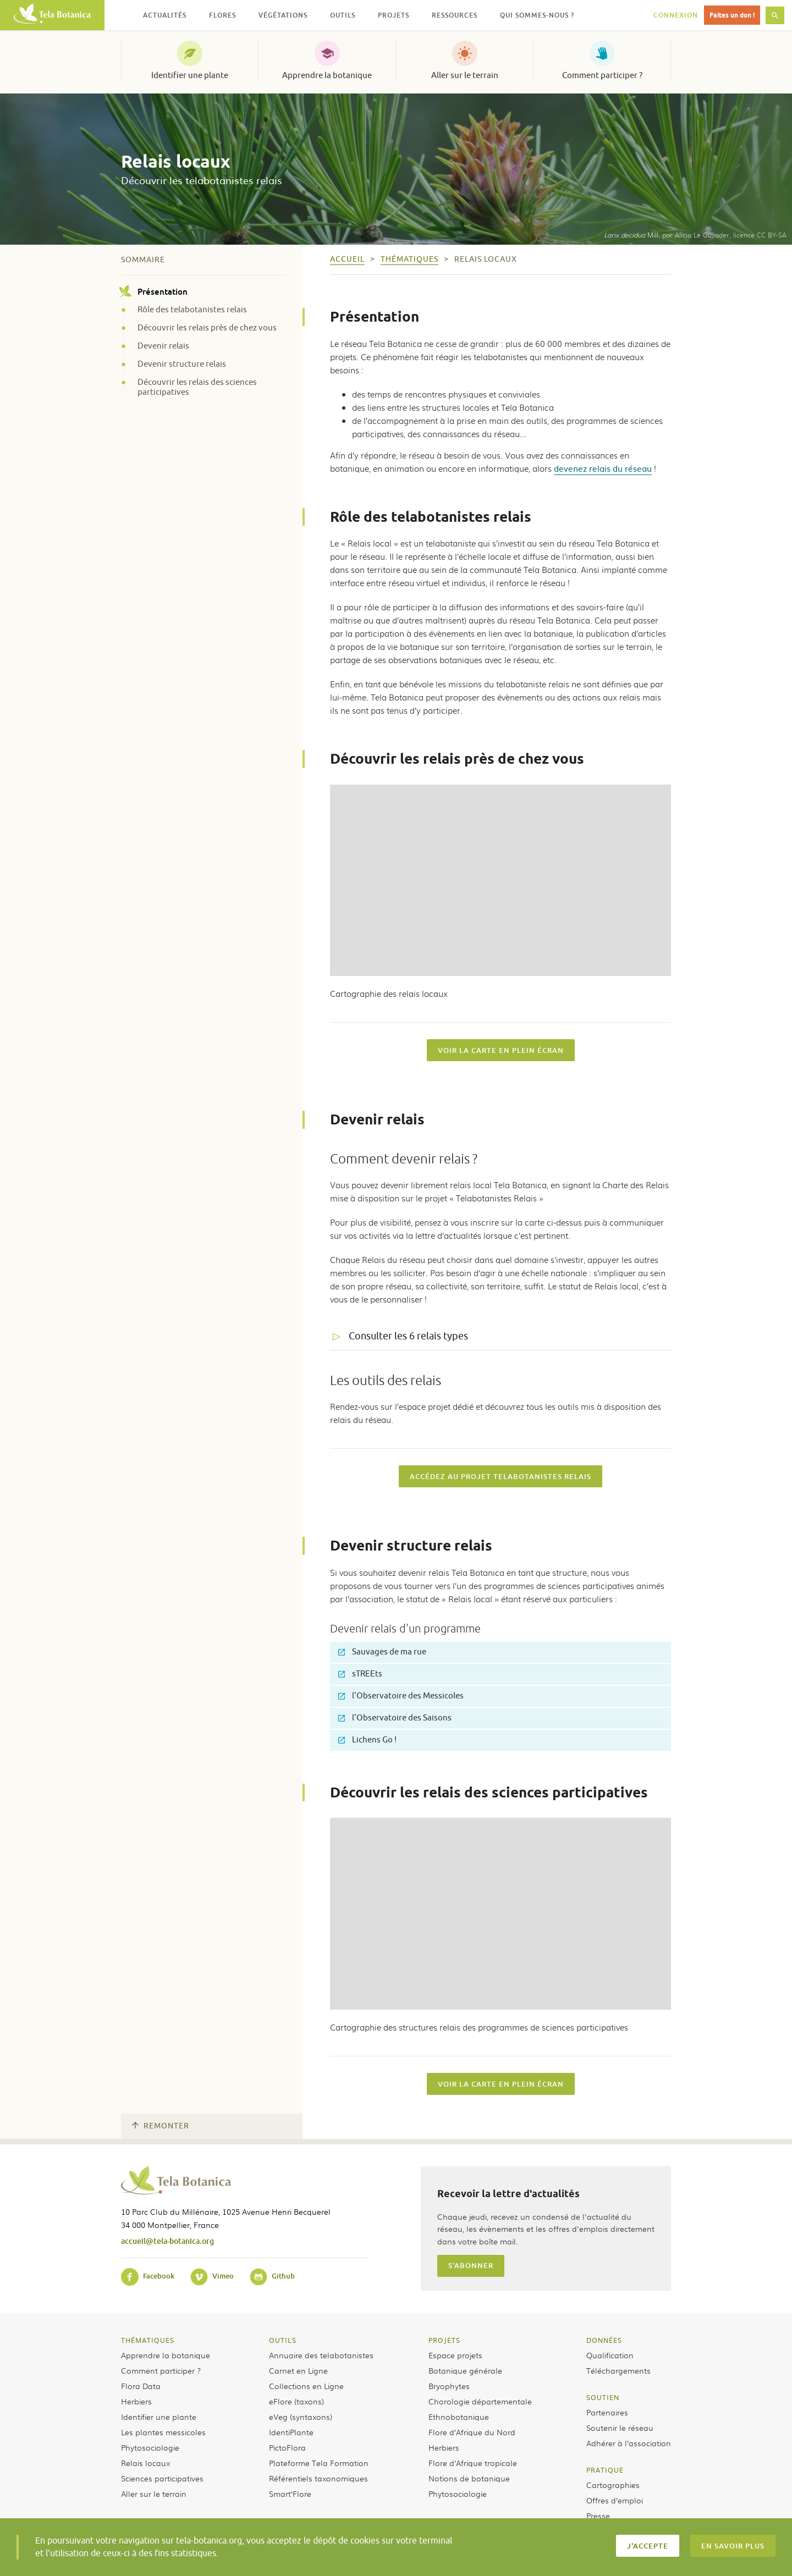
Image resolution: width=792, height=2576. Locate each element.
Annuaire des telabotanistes (321, 2354)
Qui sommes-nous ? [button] (537, 15)
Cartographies (613, 2484)
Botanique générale (465, 2370)
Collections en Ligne (306, 2385)
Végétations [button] (282, 15)
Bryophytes (449, 2385)
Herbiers (136, 2401)
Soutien (602, 2397)
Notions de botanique (469, 2478)
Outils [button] (342, 15)
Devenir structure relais (182, 364)
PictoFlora (287, 2447)
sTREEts (360, 1674)
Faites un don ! (732, 15)
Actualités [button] (164, 15)
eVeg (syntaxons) (300, 2416)
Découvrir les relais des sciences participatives (197, 388)
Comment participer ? (602, 75)
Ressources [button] (454, 15)
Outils (282, 2340)
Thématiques (147, 2340)
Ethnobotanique (458, 2416)
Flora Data (141, 2385)
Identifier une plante (189, 75)
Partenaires (607, 2412)
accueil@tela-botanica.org (167, 2241)
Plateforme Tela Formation (319, 2462)
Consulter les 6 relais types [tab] (408, 1336)
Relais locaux (145, 2462)
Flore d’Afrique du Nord (471, 2431)
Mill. (632, 235)
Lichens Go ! (367, 1740)
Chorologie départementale (480, 2401)
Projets (444, 2340)
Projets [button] (393, 15)
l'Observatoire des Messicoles (401, 1696)
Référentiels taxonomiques (318, 2478)
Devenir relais (163, 346)
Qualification (610, 2354)
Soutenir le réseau (619, 2427)
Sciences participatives (162, 2478)
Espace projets (455, 2354)
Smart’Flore (290, 2493)
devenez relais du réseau (603, 468)
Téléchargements (618, 2370)
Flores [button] (222, 15)
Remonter (160, 2126)
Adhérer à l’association (628, 2442)
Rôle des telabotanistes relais (192, 310)
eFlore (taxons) (296, 2401)
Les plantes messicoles (163, 2431)
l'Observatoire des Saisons (395, 1718)
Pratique (605, 2470)
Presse (598, 2515)
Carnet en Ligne (298, 2370)
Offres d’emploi (614, 2500)
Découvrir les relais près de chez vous (207, 328)
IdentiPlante (291, 2431)
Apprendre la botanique (327, 75)
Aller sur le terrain (464, 75)
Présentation (154, 291)
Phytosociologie (150, 2447)
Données (604, 2340)
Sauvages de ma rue (382, 1652)
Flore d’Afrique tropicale (472, 2462)
